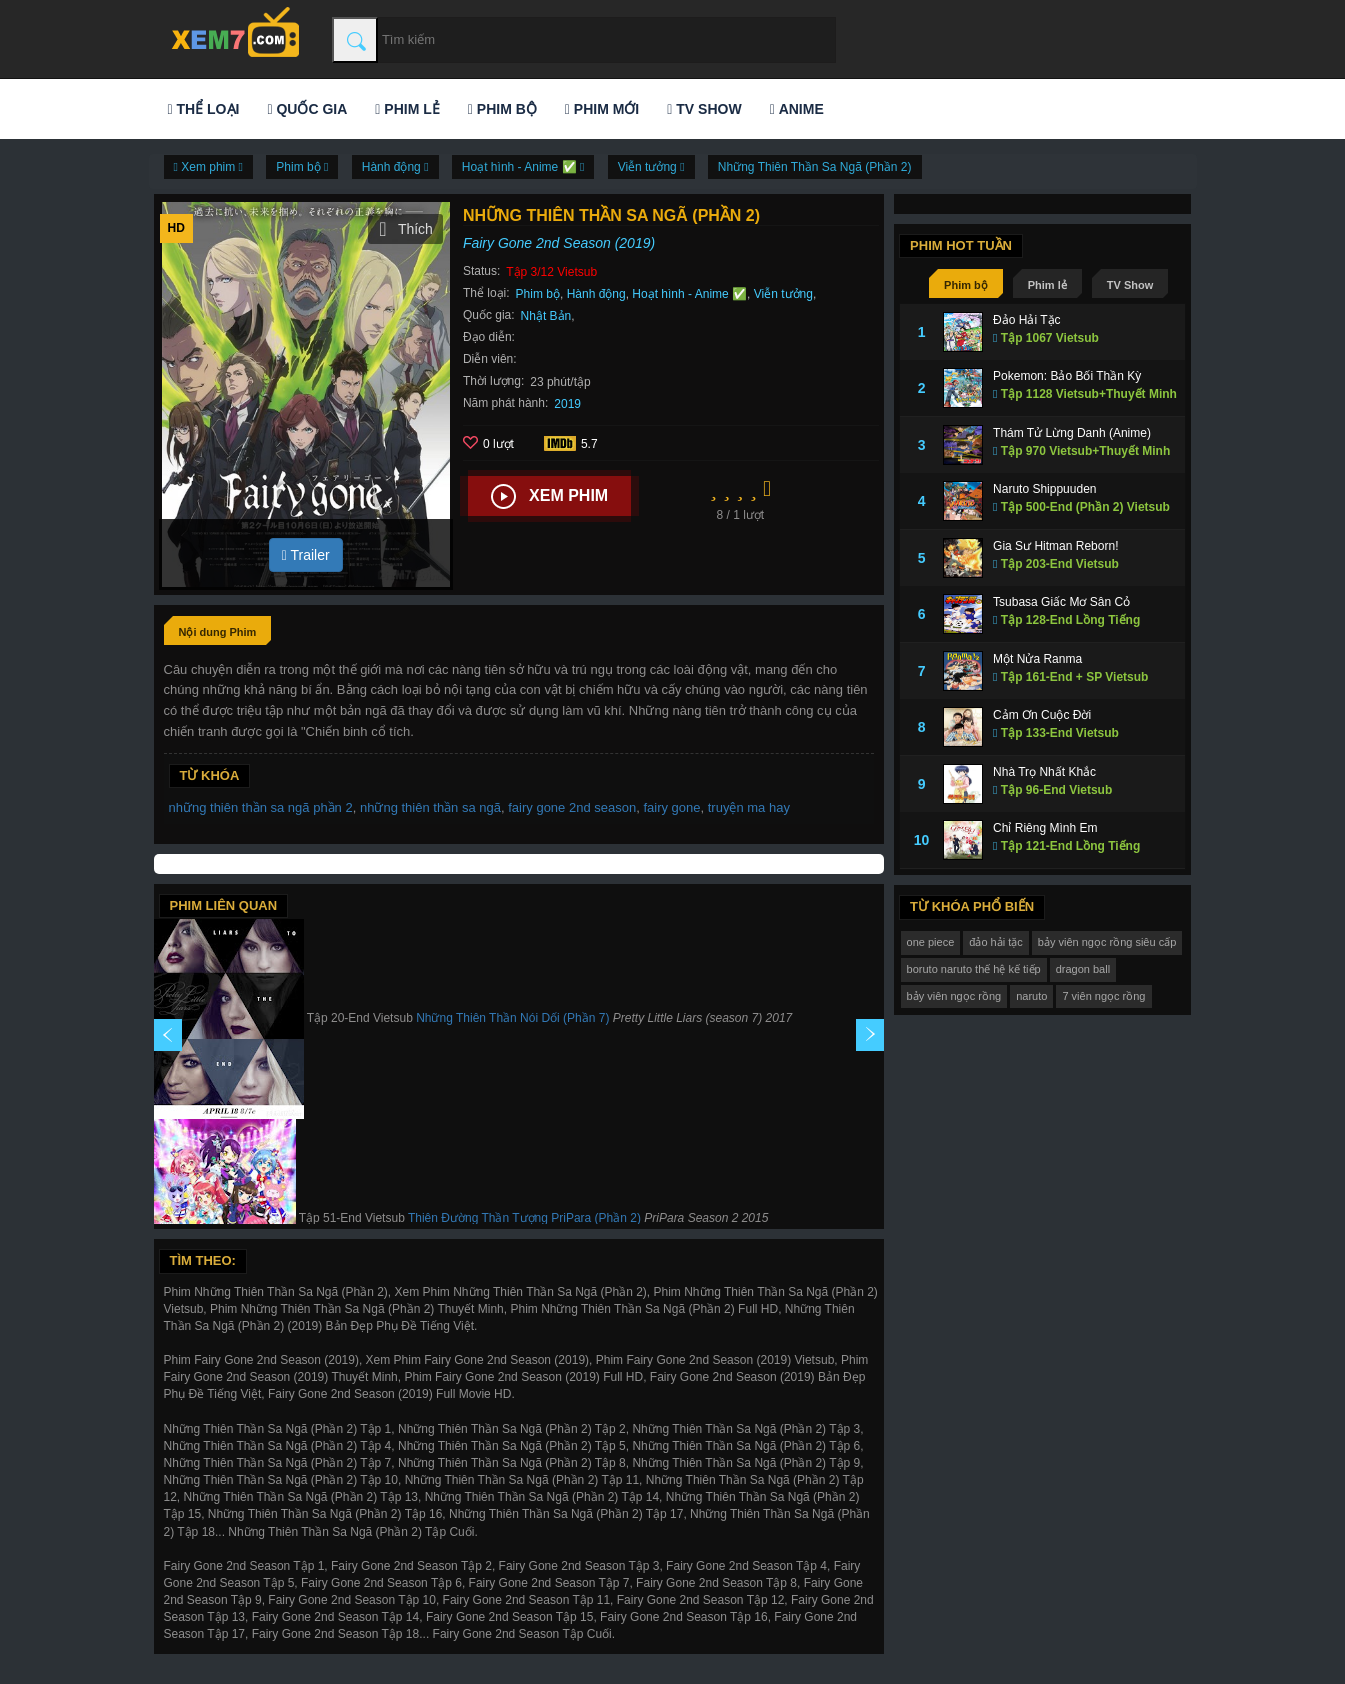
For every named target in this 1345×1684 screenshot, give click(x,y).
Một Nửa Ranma (1037, 659)
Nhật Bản (546, 316)
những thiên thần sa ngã (430, 807)
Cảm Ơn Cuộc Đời (1042, 715)
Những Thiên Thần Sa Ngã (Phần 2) (815, 167)
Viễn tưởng (783, 294)
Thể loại (204, 109)
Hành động (596, 294)
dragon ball (1083, 969)
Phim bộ (502, 109)
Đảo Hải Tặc (1026, 320)
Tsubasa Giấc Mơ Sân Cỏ (1061, 602)
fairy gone (671, 807)
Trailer (306, 555)
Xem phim (549, 497)
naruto (1031, 996)
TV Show (704, 109)
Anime (797, 109)
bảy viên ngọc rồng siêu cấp (1107, 942)
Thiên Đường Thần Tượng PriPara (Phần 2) (524, 1218)
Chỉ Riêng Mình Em (1045, 828)
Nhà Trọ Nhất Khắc (1044, 772)
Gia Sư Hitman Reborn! (1055, 546)
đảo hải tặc (995, 942)
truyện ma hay (749, 807)
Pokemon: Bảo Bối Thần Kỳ (1067, 376)
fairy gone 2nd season (572, 807)
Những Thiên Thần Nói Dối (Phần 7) (512, 1018)
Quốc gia (307, 109)
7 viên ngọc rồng (1103, 996)
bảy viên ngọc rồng (954, 996)
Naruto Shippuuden (1044, 489)
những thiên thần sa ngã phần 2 (261, 807)
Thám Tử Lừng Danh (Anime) (1072, 433)
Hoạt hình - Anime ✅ (689, 294)
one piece (931, 942)
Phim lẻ (407, 109)
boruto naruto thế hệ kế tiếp (974, 969)
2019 (567, 404)
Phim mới (602, 109)
